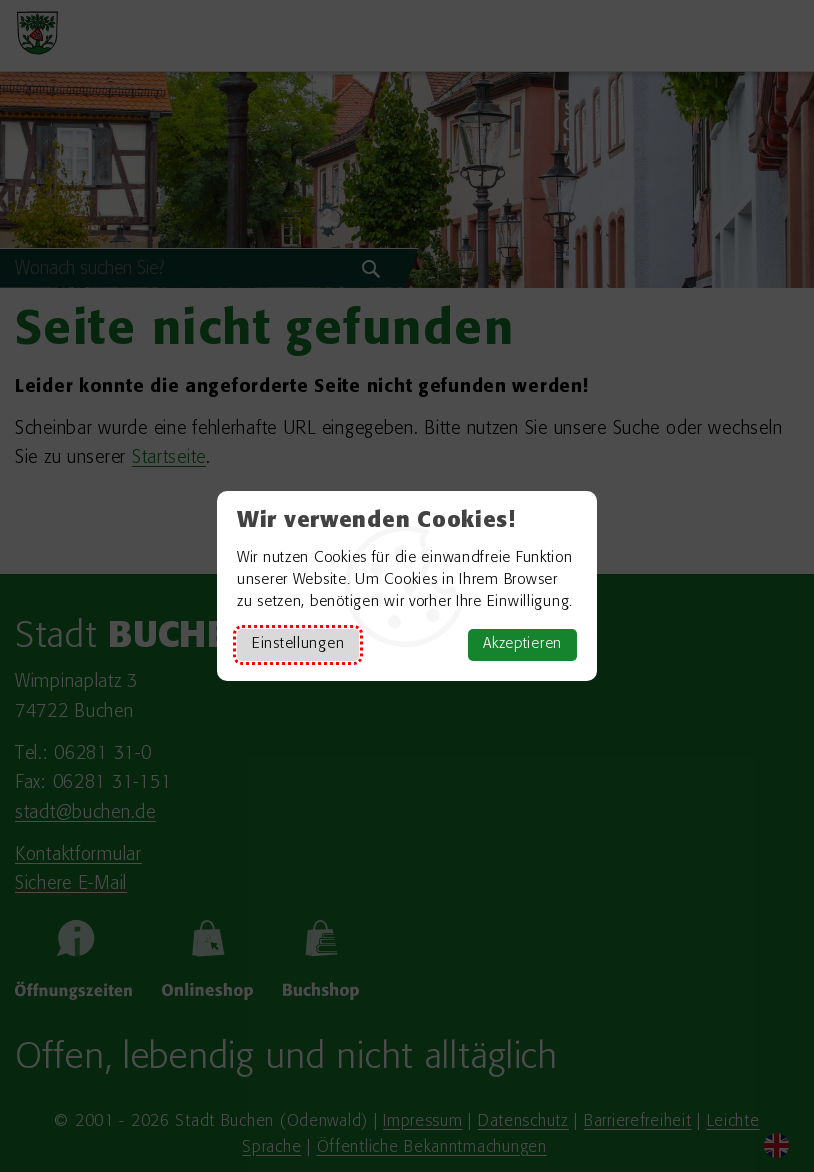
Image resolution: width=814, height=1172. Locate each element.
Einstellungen (298, 644)
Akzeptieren (522, 644)
